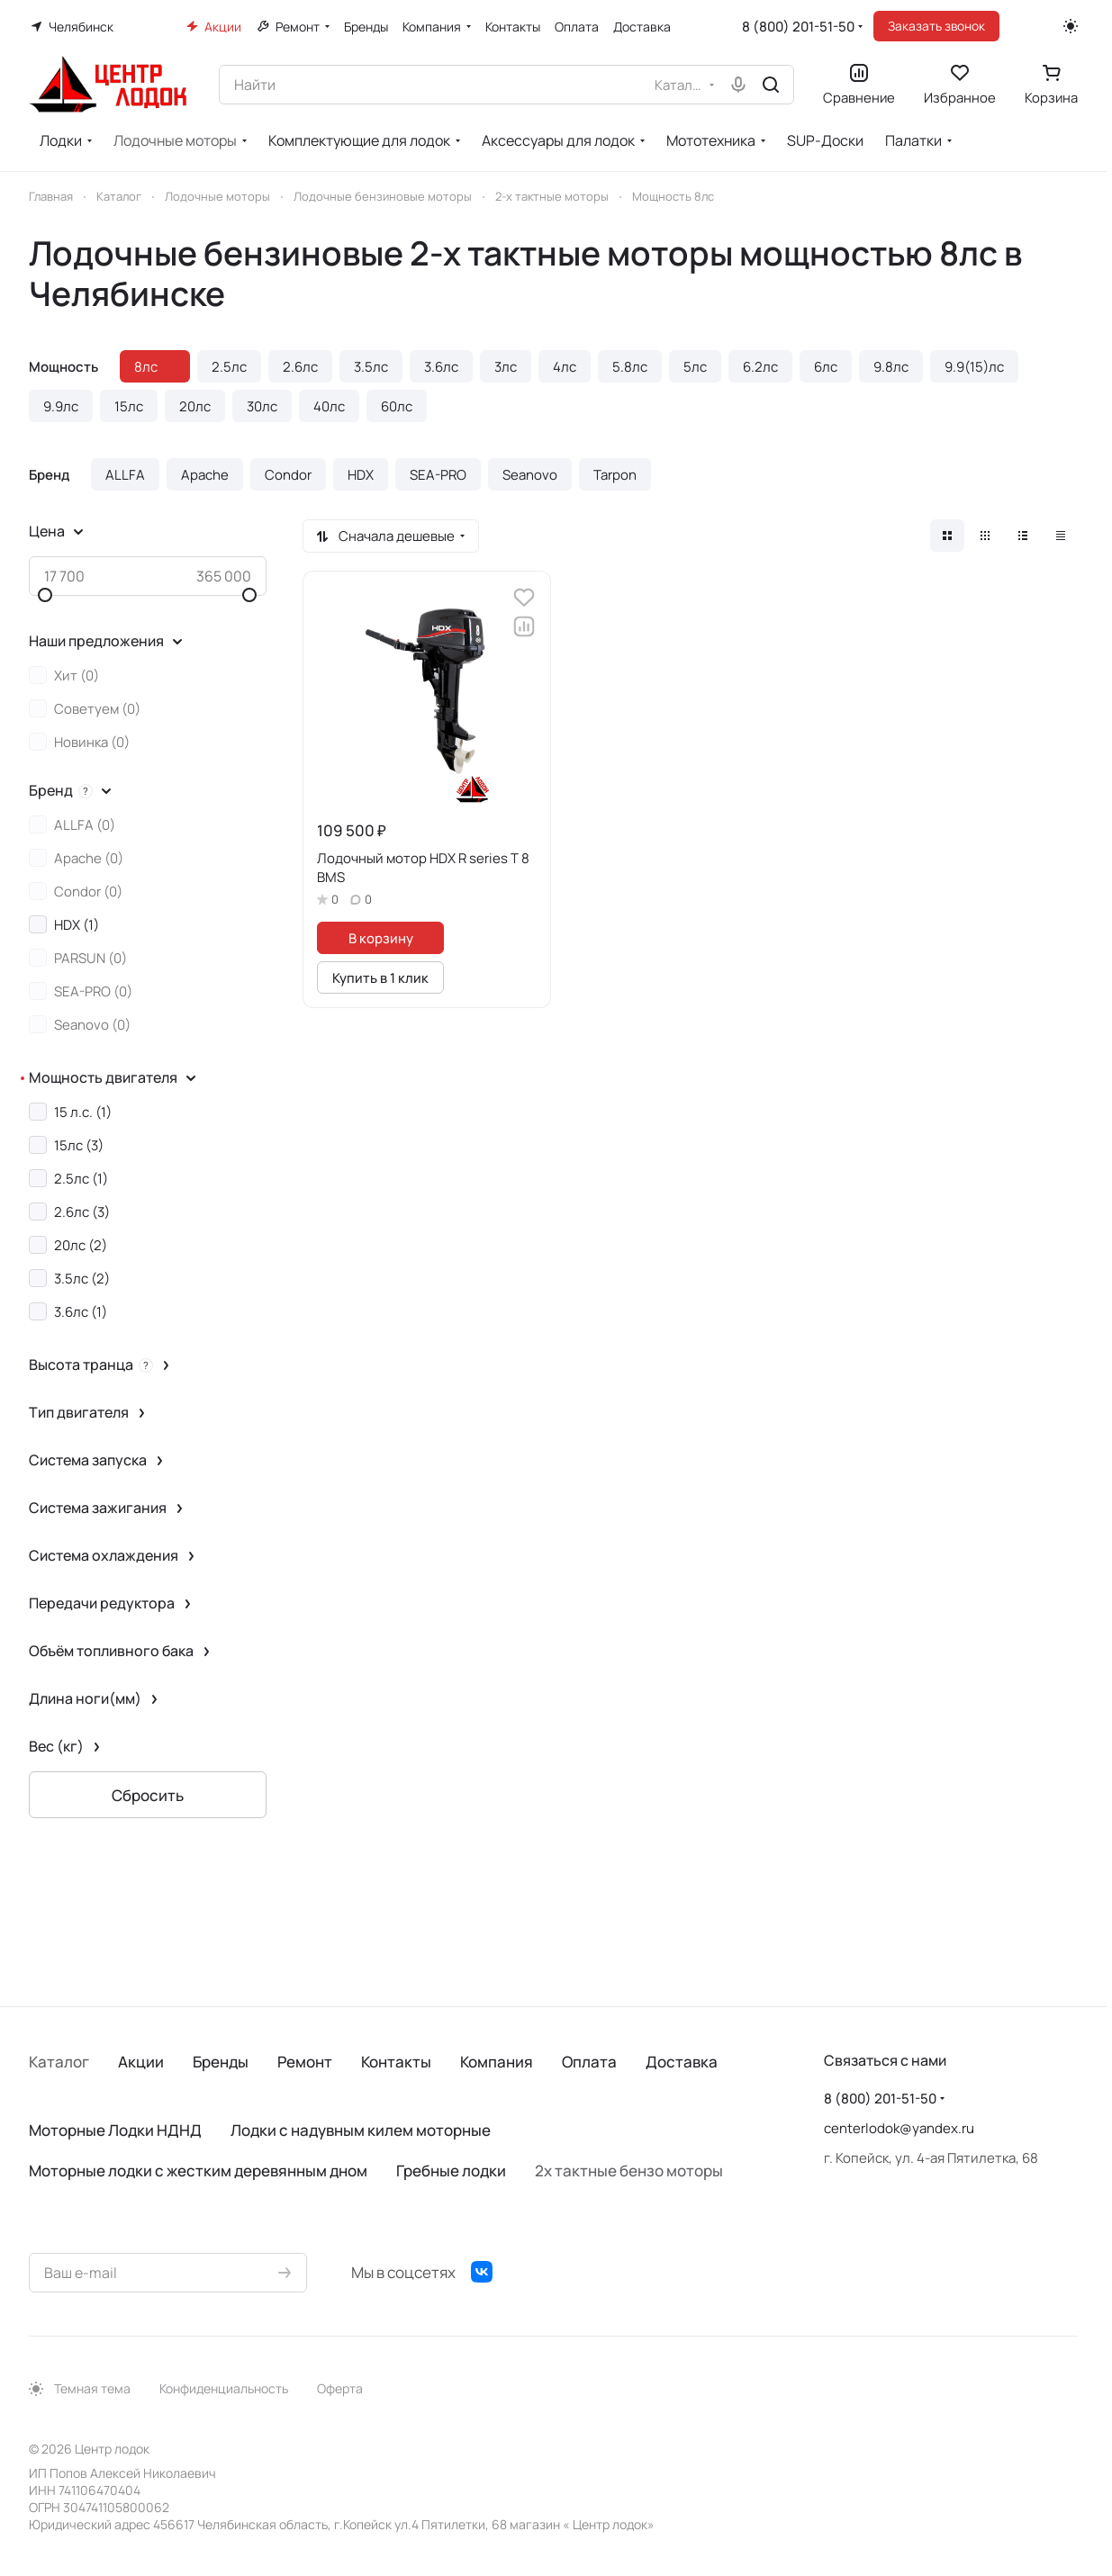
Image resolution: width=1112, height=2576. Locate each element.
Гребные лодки (451, 2170)
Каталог (59, 2061)
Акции (141, 2061)
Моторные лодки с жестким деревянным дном (198, 2170)
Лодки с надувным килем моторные (361, 2130)
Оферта (340, 2388)
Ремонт (304, 2061)
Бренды (221, 2061)
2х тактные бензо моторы (629, 2170)
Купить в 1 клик (380, 977)
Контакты (396, 2061)
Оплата (589, 2061)
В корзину (380, 938)
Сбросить (148, 1795)
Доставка (682, 2061)
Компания (496, 2061)
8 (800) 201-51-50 (798, 26)
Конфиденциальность (223, 2388)
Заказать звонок (936, 25)
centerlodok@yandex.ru (899, 2128)
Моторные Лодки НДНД (115, 2130)
